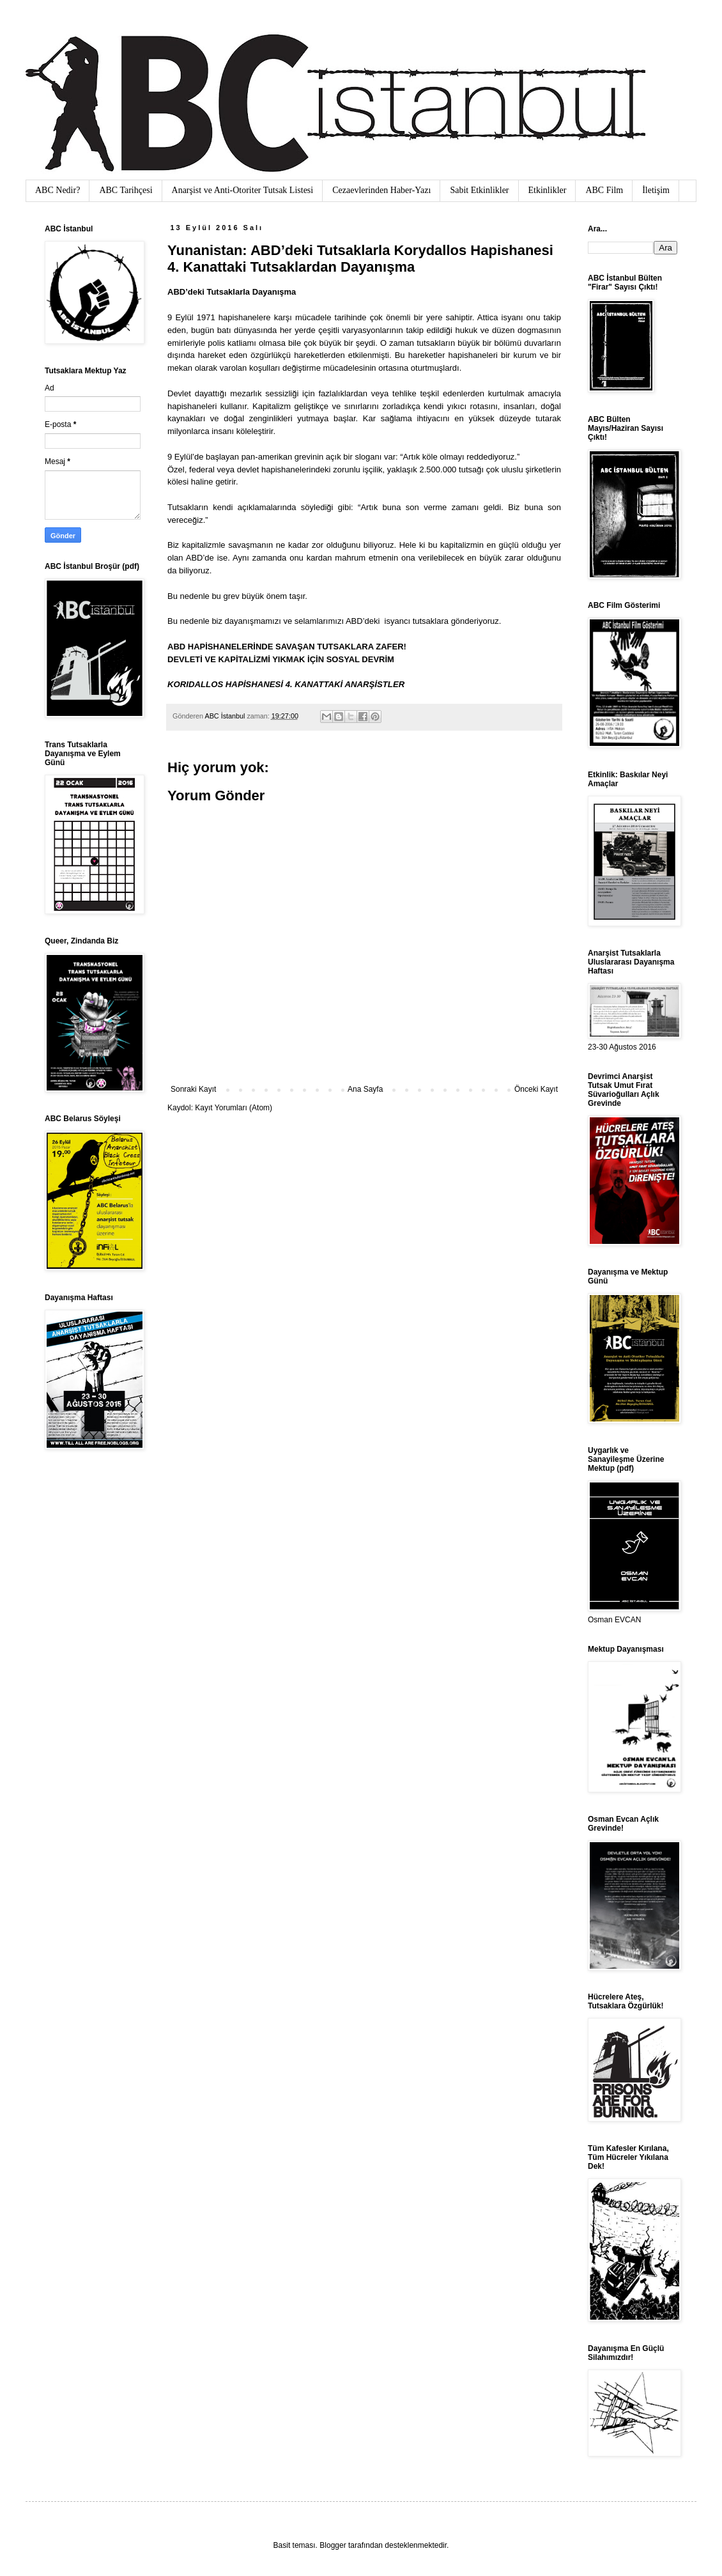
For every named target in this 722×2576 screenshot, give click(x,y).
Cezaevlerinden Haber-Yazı (381, 190)
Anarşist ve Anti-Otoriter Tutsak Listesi (243, 190)
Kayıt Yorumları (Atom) (233, 1107)
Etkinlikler (547, 190)
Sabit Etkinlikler (479, 190)
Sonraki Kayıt (193, 1089)
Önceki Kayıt (536, 1089)
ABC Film (604, 190)
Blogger (332, 2545)
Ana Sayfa (365, 1089)
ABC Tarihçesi (125, 190)
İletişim (656, 190)
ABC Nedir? (57, 190)
